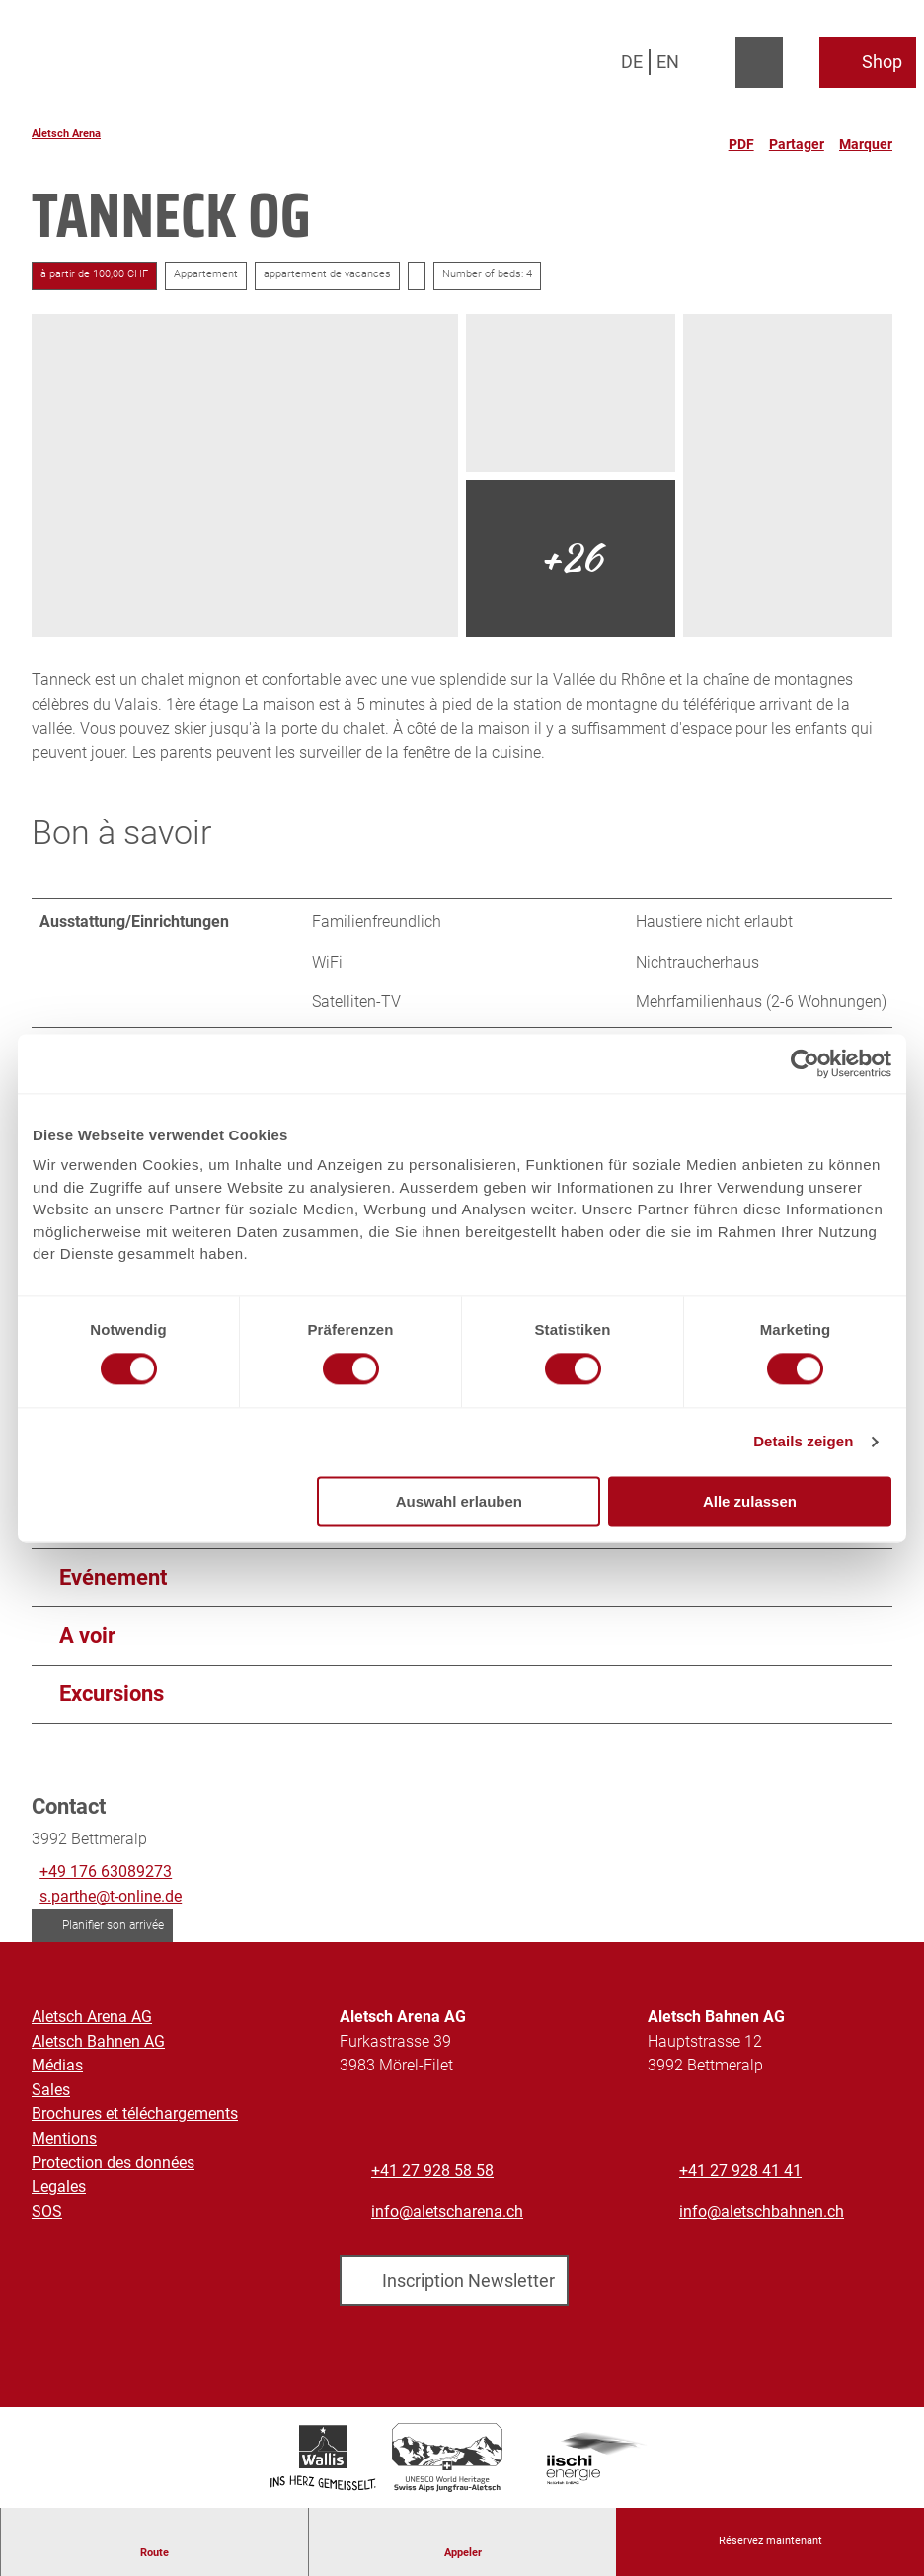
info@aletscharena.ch (447, 2216)
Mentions (64, 2143)
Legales (59, 2192)
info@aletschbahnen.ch (761, 2216)
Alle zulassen (750, 1501)
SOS (47, 2216)
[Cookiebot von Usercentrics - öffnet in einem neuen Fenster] (805, 1063)
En (667, 61)
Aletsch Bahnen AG (98, 2046)
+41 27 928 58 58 (432, 2175)
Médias (57, 2070)
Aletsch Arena (66, 133)
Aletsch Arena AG (92, 2021)
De (632, 61)
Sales (51, 2094)
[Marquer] (865, 136)
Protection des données (113, 2167)
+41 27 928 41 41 (740, 2175)
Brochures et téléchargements (135, 2119)
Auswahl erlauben (459, 1501)
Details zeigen (803, 1442)
